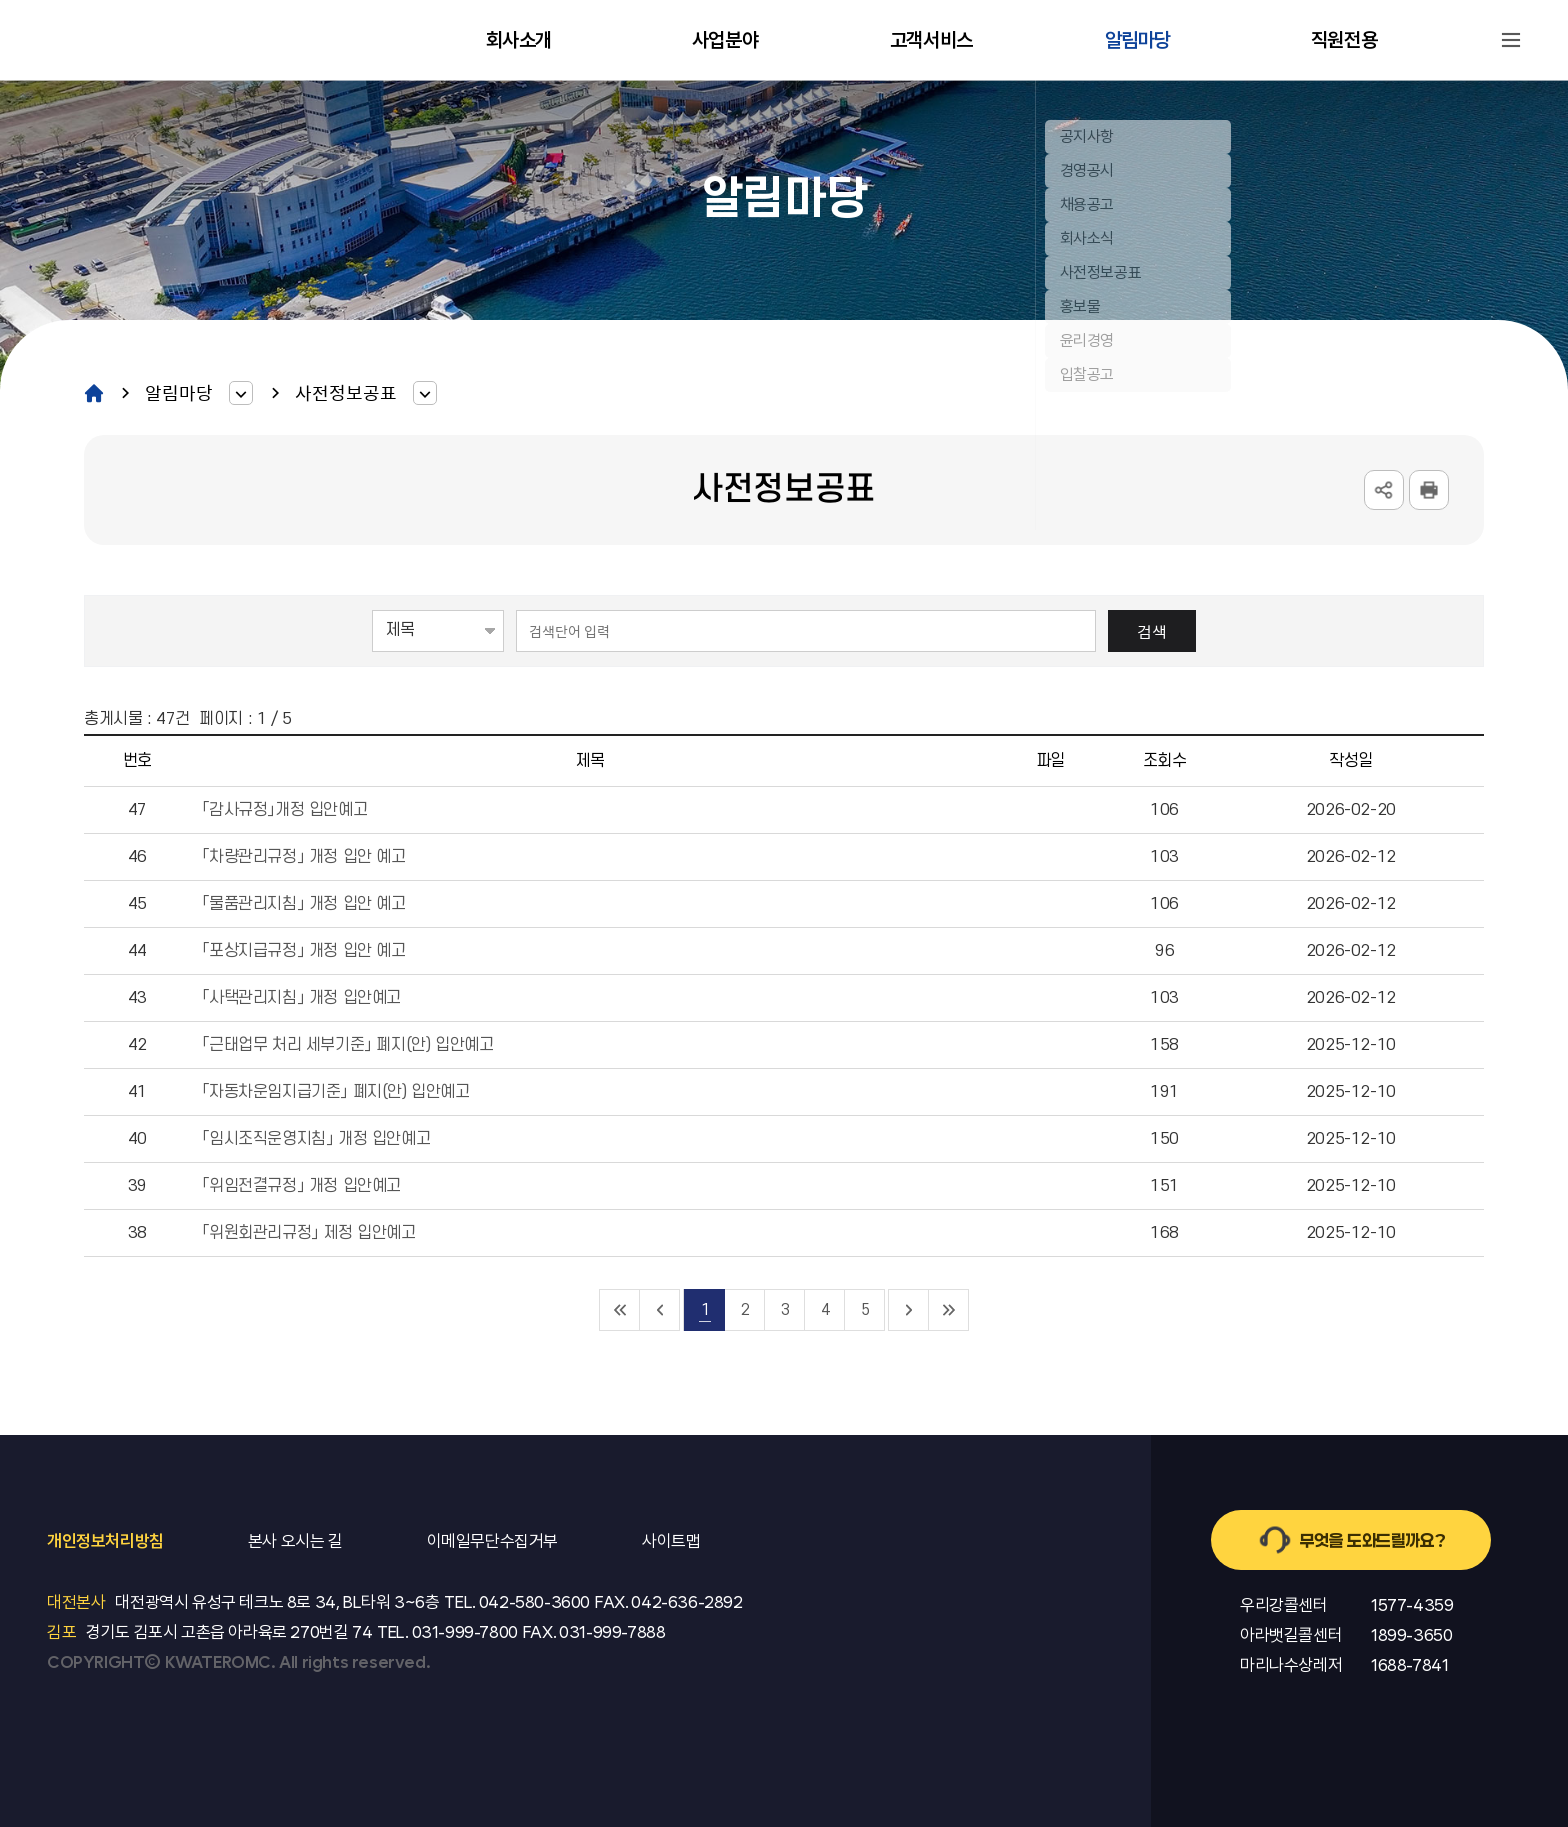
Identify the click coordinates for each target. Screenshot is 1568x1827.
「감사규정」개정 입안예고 (284, 810)
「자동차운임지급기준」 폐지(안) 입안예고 (335, 1092)
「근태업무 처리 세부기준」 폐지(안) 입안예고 (347, 1045)
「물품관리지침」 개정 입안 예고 (303, 904)
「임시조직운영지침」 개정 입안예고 (315, 1139)
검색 (1152, 631)
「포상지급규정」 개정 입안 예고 (303, 951)
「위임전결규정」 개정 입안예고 (301, 1186)
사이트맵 (1511, 40)
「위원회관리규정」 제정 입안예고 (308, 1233)
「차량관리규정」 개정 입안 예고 (303, 857)
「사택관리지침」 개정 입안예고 (301, 998)
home (94, 392)
